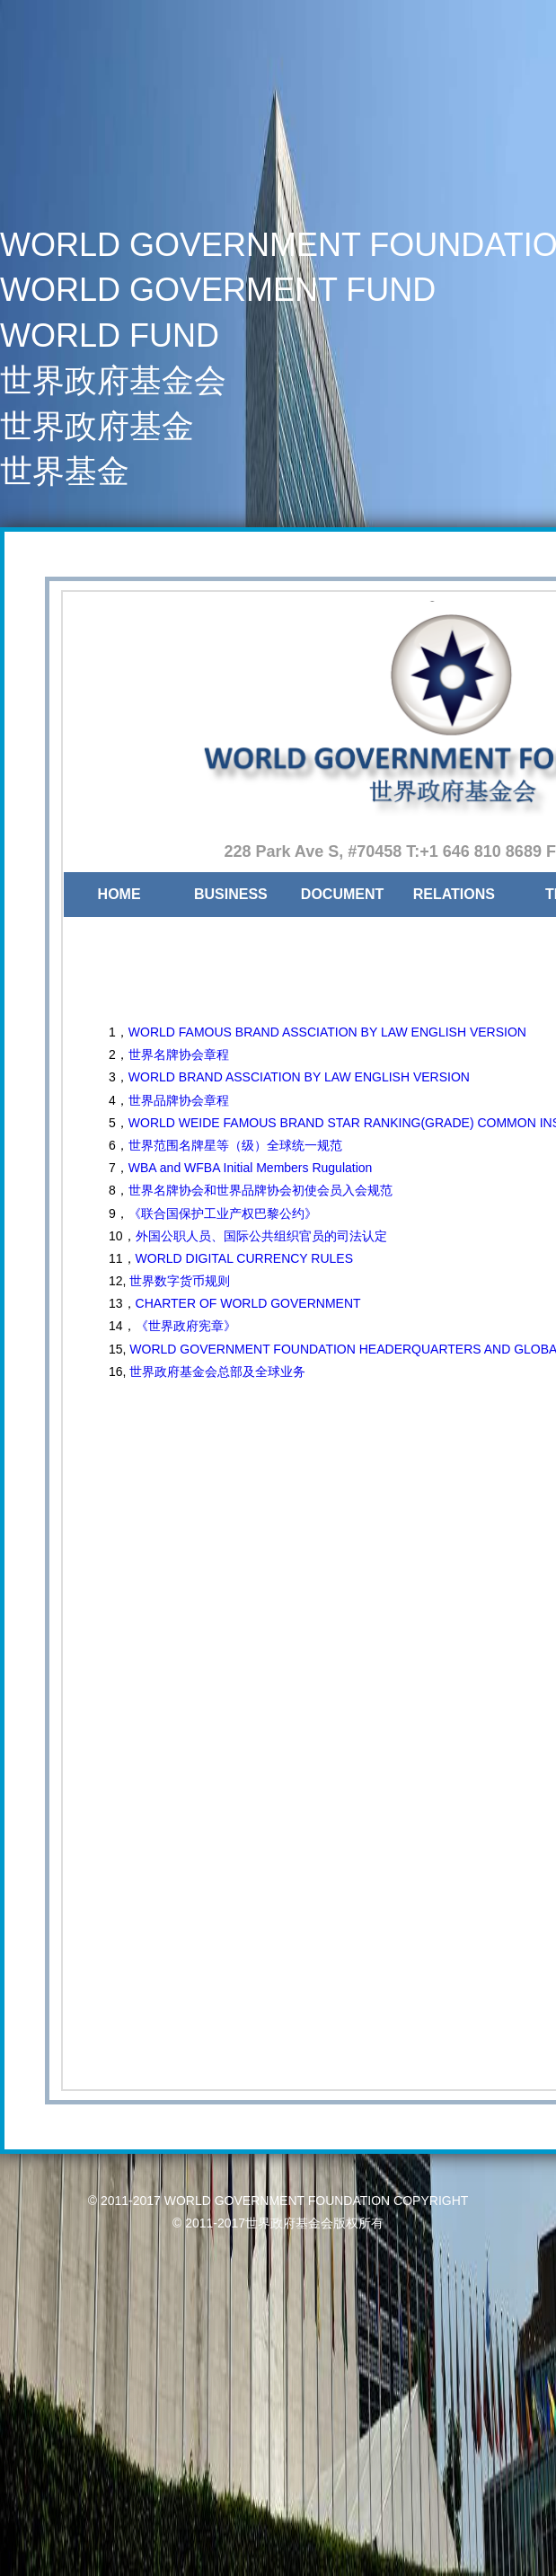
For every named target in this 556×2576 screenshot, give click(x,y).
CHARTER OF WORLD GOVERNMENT (248, 1303)
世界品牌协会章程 (178, 1100)
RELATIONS (454, 894)
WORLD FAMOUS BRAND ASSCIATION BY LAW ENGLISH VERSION (327, 1032)
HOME (119, 894)
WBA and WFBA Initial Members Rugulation (250, 1167)
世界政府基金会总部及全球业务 (215, 1371)
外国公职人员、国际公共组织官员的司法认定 (261, 1236)
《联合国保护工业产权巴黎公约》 (222, 1213)
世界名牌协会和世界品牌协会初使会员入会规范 (260, 1190)
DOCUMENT (342, 894)
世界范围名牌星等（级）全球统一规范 (235, 1145)
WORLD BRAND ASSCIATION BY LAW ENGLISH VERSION (299, 1077)
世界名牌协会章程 (178, 1054)
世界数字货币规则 (179, 1281)
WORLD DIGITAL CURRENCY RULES (244, 1258)
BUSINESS (231, 894)
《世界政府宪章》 (186, 1326)
